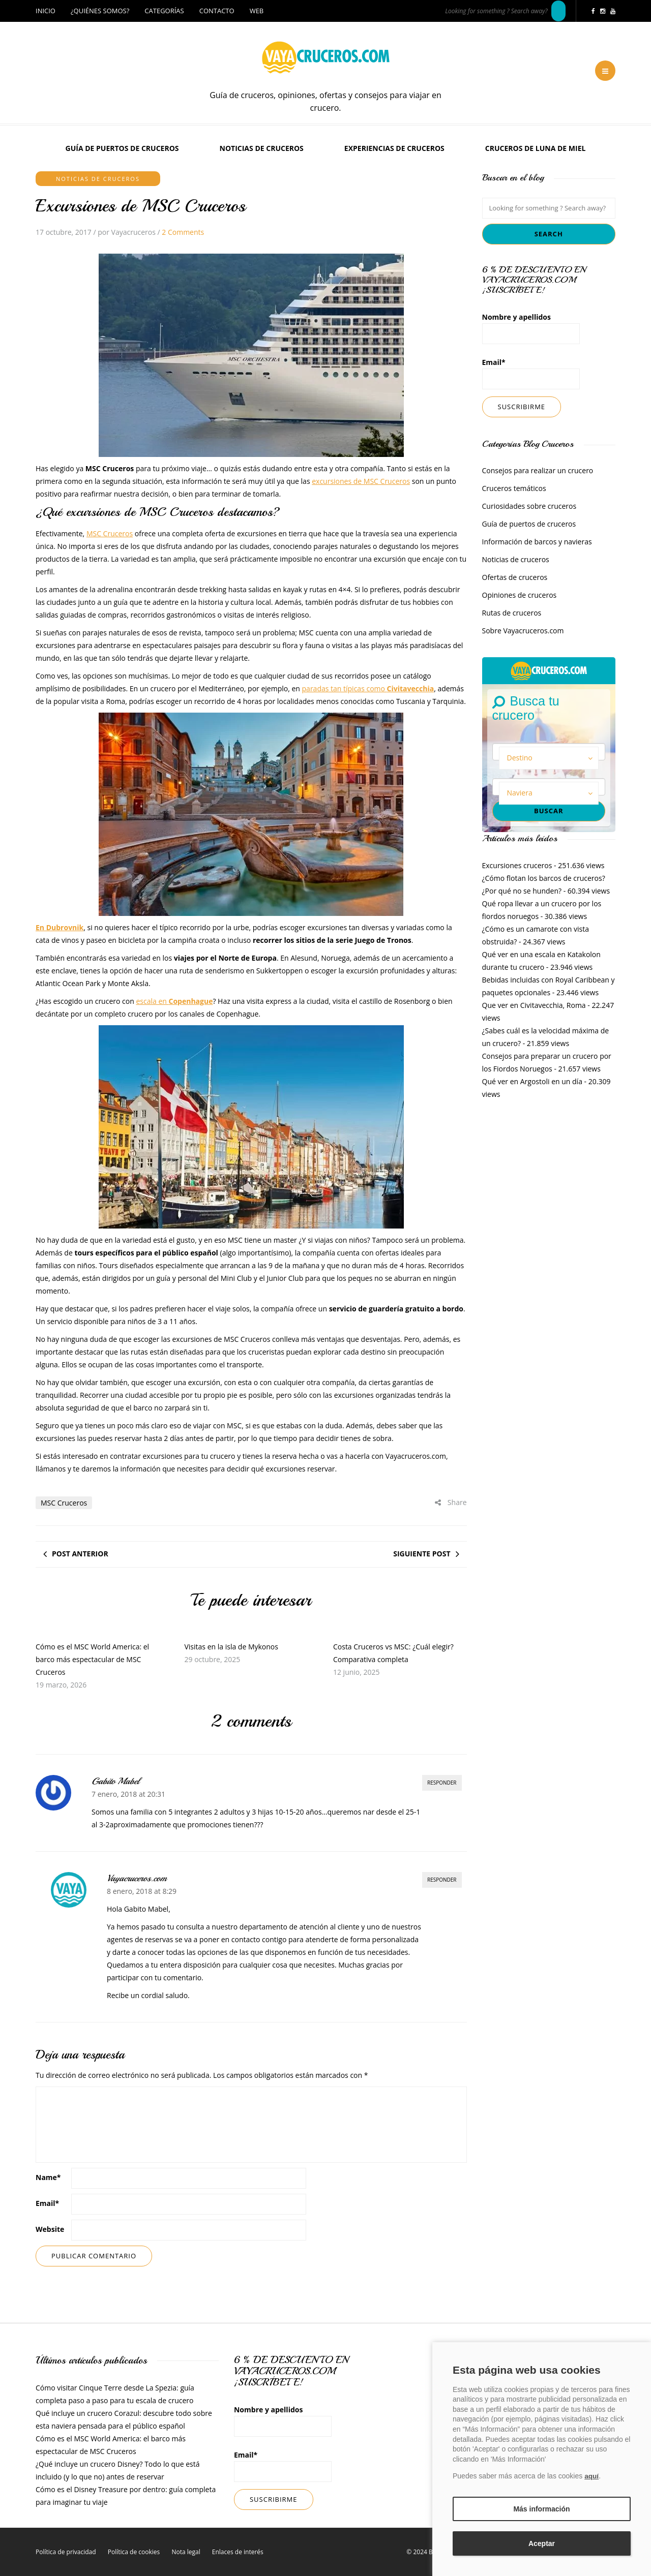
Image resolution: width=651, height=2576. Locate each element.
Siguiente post (421, 1553)
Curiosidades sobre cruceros (529, 506)
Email (47, 2203)
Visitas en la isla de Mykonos (231, 1646)
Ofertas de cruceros (515, 577)
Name (48, 2177)
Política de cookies (134, 2552)
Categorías (164, 10)
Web (257, 10)
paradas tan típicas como (368, 688)
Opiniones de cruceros (519, 595)
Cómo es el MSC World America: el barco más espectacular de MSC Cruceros (92, 1659)
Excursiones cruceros (517, 865)
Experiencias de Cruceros (394, 148)
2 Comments (183, 232)
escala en (174, 1001)
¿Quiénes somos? (100, 10)
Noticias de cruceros (262, 148)
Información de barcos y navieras (537, 541)
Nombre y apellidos (531, 328)
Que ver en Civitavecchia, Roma (534, 1005)
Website (50, 2229)
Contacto (216, 10)
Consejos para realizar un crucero (538, 470)
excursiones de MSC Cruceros (361, 481)
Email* (531, 373)
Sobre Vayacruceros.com (523, 630)
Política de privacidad (66, 2552)
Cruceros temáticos (514, 488)
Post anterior (80, 1553)
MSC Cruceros (109, 533)
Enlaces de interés (237, 2552)
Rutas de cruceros (512, 613)
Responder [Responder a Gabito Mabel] (442, 1782)
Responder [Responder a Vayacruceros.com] (442, 1879)
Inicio (45, 10)
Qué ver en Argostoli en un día (532, 1081)
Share (450, 1502)
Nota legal (185, 2552)
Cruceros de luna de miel (535, 148)
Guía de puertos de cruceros (122, 148)
